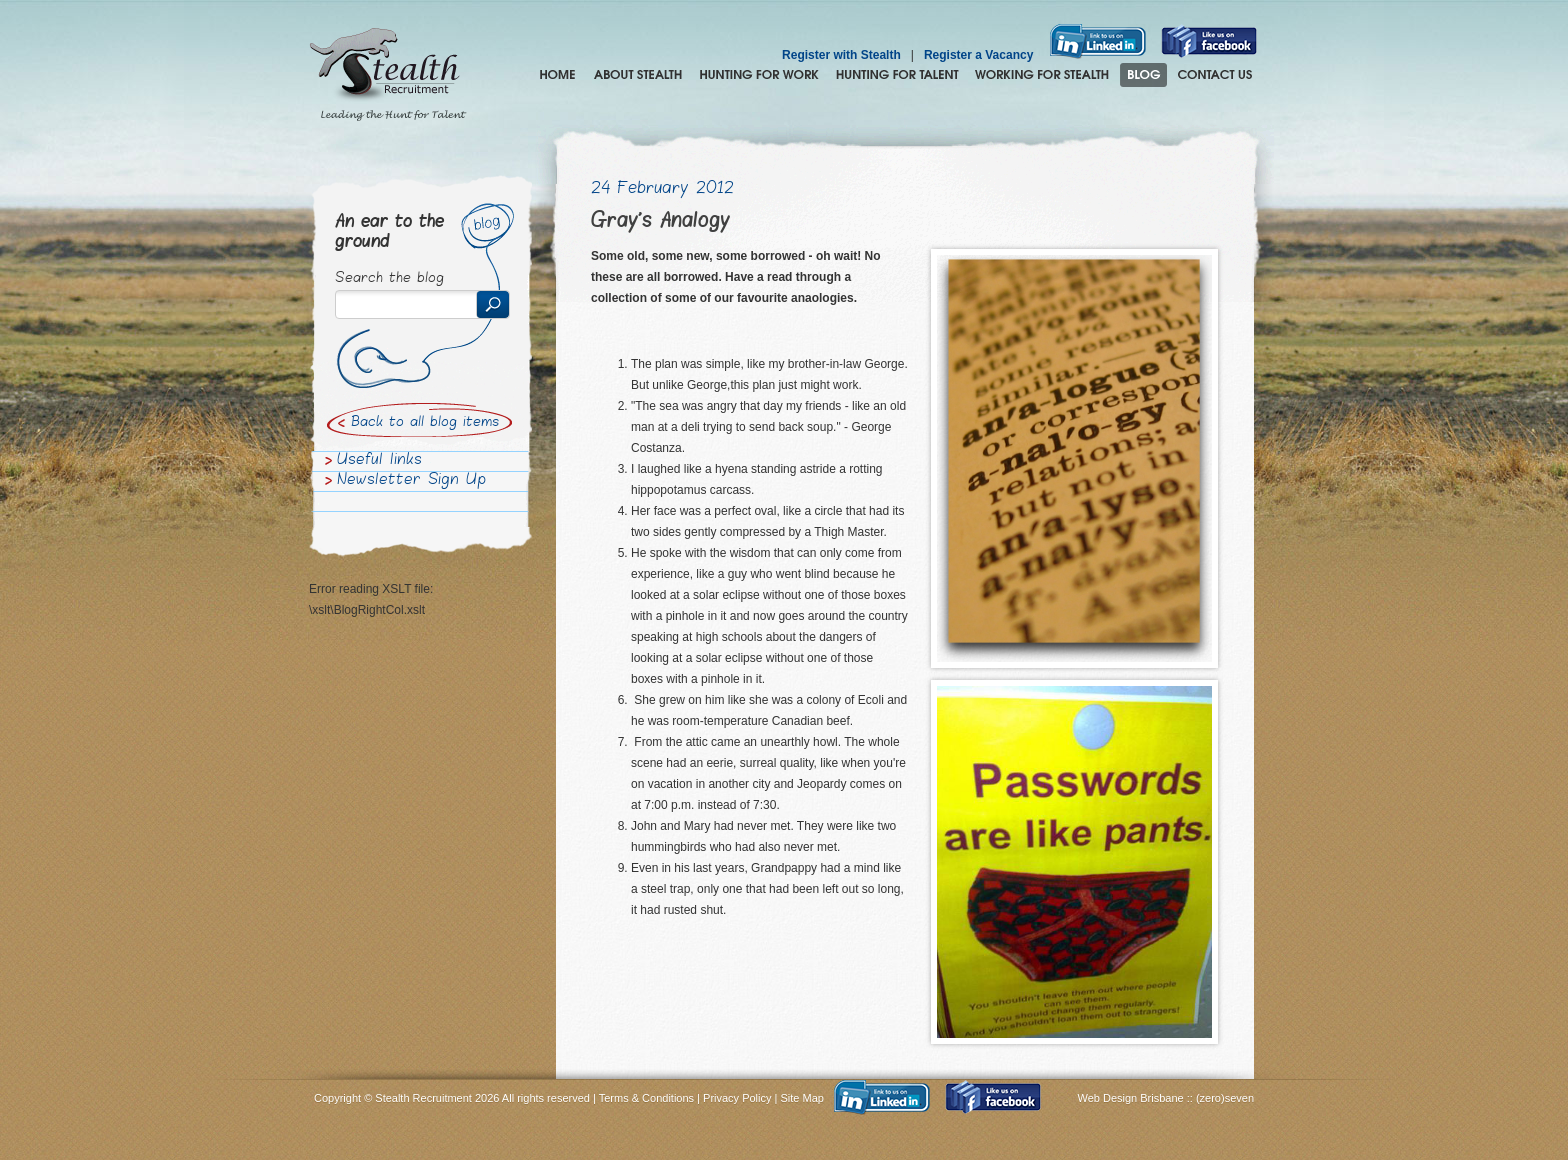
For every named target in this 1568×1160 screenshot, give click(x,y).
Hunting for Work (759, 75)
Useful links (379, 461)
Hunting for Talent (897, 75)
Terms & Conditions (646, 1098)
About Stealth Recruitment (638, 75)
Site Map (802, 1098)
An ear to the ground (389, 232)
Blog (1143, 75)
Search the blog (389, 279)
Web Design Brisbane (1132, 1098)
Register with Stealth (841, 55)
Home (557, 75)
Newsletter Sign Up (411, 481)
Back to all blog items (425, 423)
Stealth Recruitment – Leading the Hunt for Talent (388, 75)
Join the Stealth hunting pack (1042, 75)
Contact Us (1215, 75)
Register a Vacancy (978, 55)
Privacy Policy (737, 1098)
